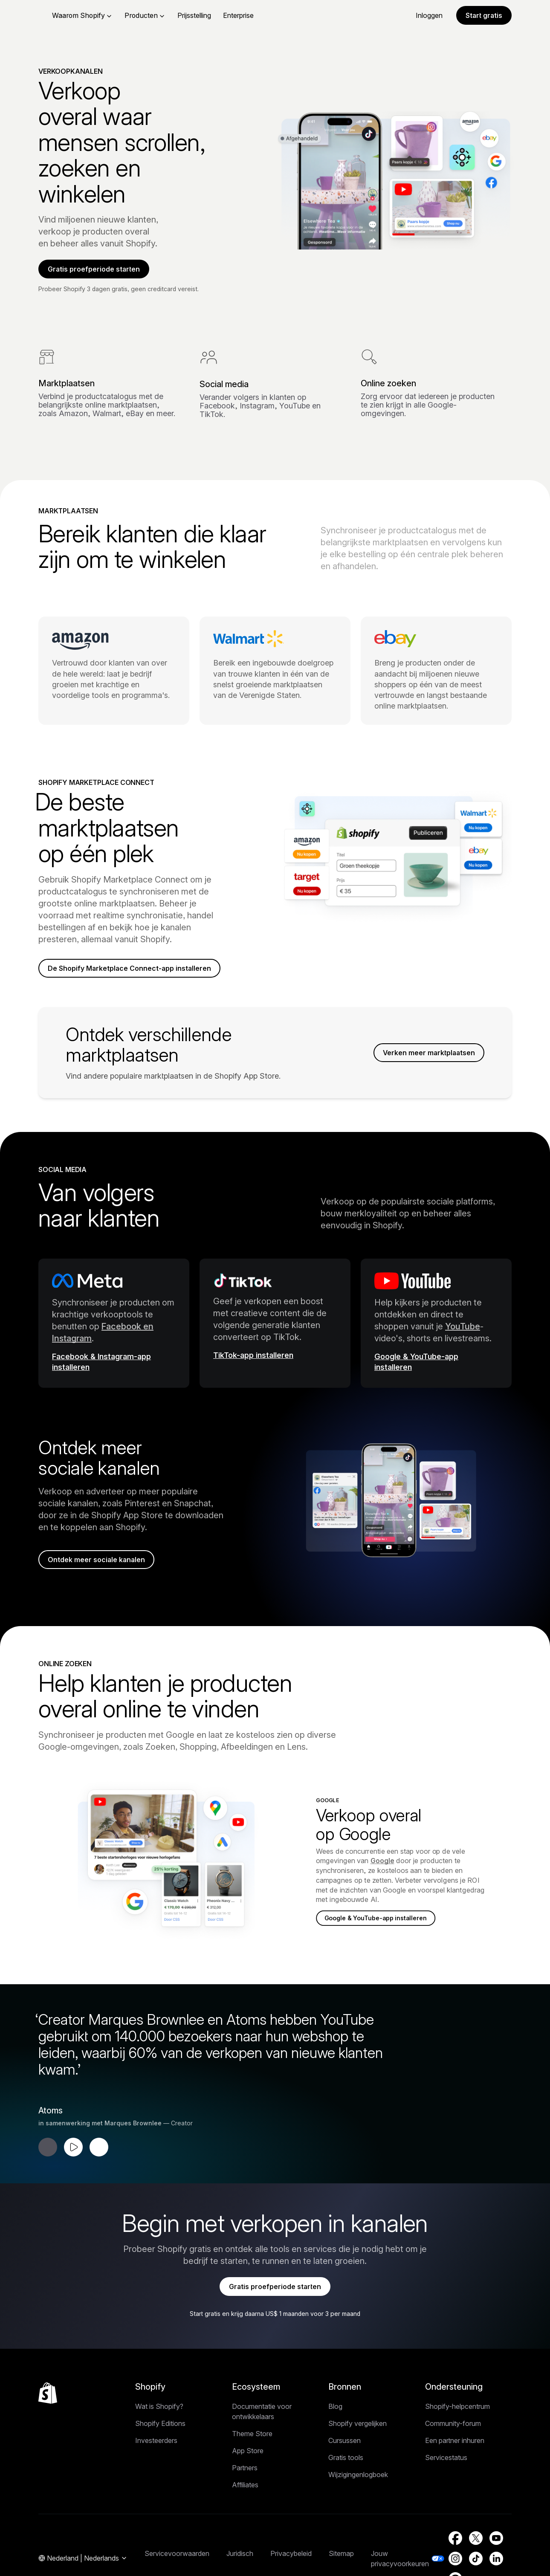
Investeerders (156, 2473)
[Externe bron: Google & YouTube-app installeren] (436, 1388)
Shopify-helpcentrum (457, 2438)
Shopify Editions (160, 2456)
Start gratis (484, 15)
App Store (247, 2483)
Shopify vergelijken (357, 2456)
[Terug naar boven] (47, 2425)
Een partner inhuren (454, 2473)
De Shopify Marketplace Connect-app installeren (118, 981)
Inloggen (429, 15)
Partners (245, 2500)
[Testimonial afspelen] (73, 2174)
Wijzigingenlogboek (358, 2507)
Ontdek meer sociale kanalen (102, 1584)
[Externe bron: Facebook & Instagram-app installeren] (114, 1388)
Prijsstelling (248, 15)
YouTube (462, 1348)
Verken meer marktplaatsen (422, 1074)
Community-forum (453, 2456)
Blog (335, 2438)
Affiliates (245, 2517)
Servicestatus (446, 2490)
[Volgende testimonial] (99, 2174)
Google (382, 1887)
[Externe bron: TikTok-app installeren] (275, 1381)
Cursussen (344, 2473)
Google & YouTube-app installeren (381, 1945)
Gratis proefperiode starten (100, 271)
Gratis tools (345, 2490)
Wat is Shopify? (159, 2438)
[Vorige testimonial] (47, 2174)
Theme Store (252, 2466)
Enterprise (292, 15)
